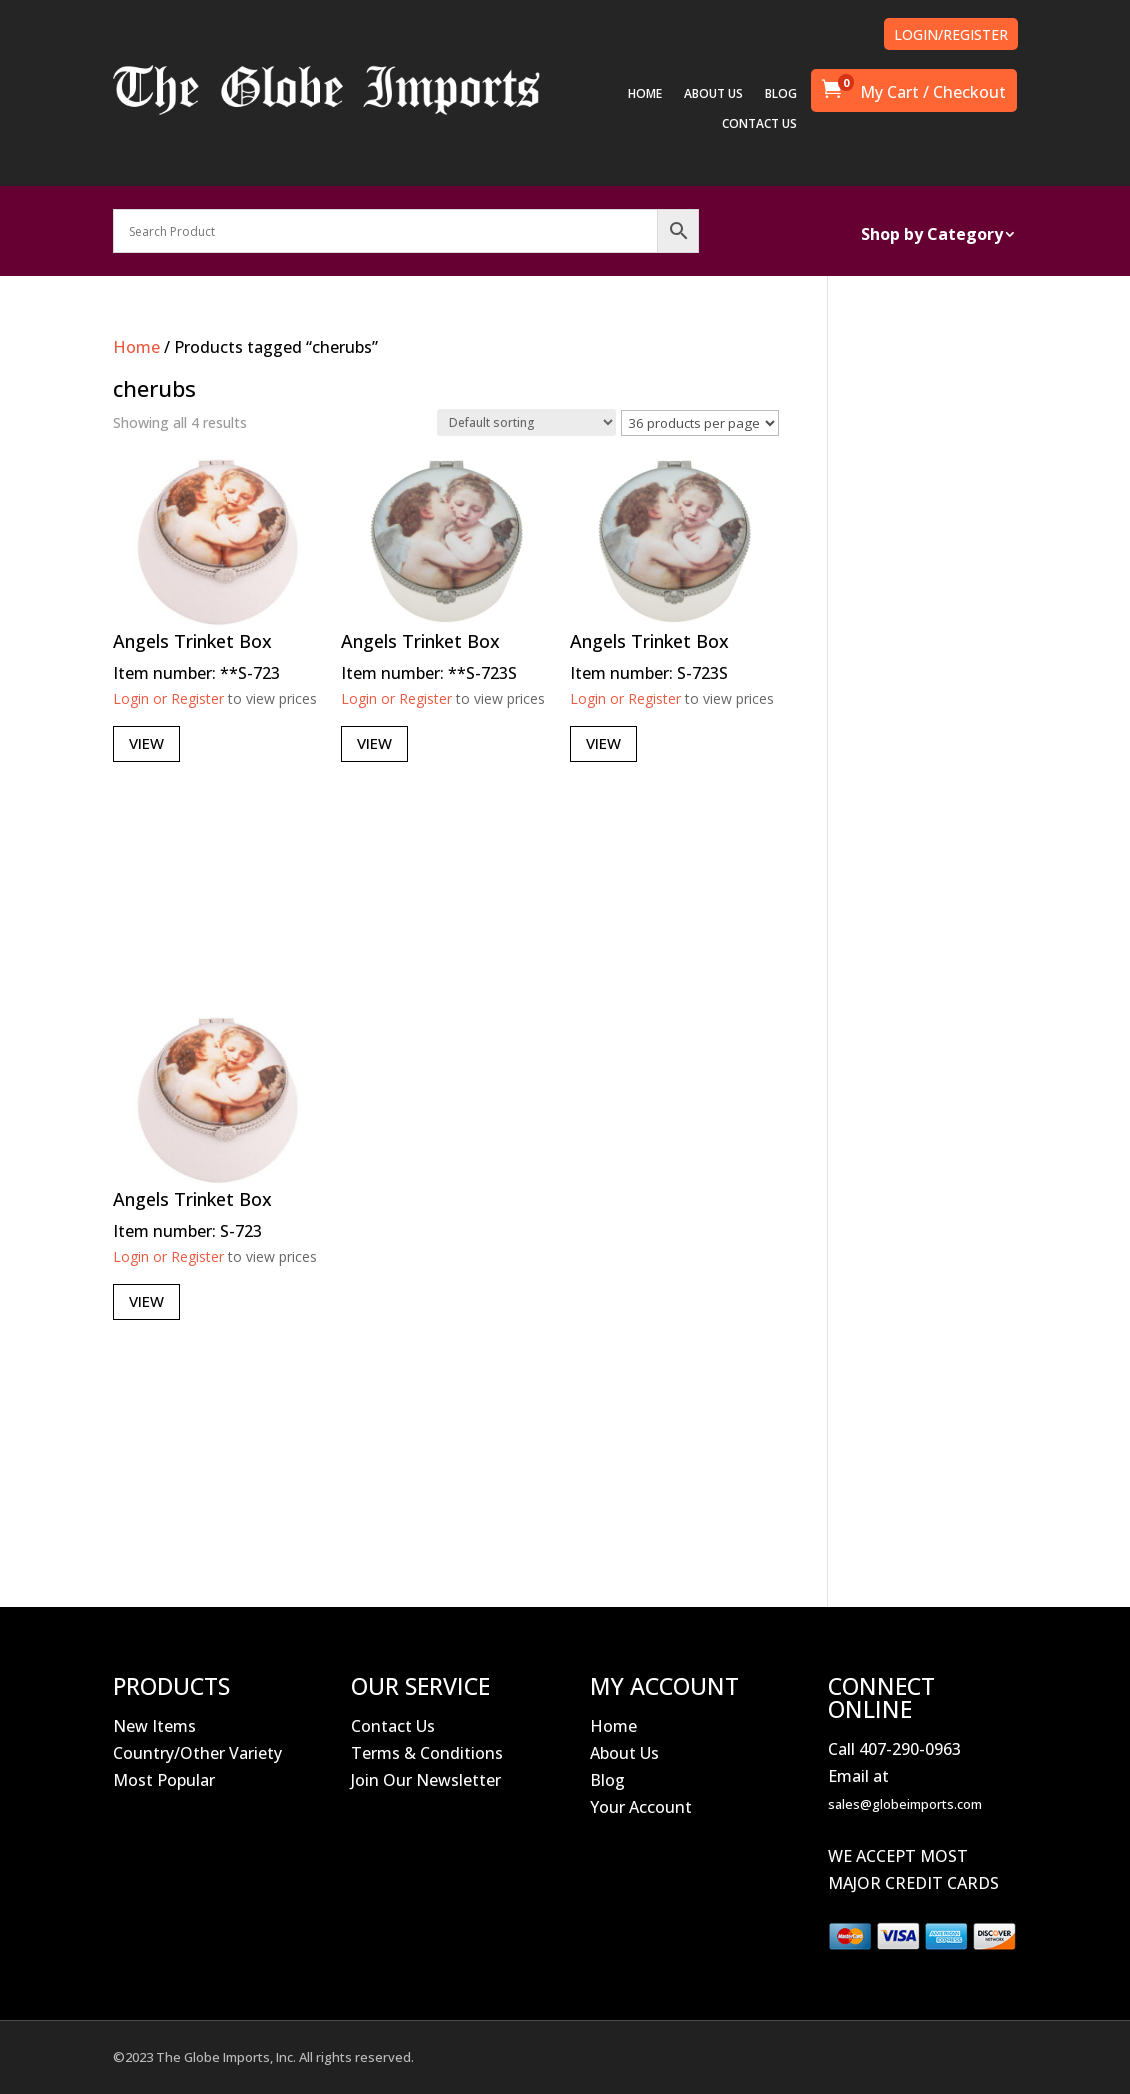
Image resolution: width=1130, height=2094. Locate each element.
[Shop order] (526, 422)
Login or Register (168, 698)
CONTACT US (759, 124)
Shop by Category (932, 236)
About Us (624, 1753)
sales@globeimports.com (905, 1804)
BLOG (781, 94)
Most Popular (164, 1780)
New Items (154, 1726)
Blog (607, 1780)
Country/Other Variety (197, 1753)
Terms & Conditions (427, 1753)
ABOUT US (713, 94)
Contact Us (393, 1726)
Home (136, 347)
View (146, 743)
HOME (645, 94)
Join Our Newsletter (426, 1780)
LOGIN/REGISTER (951, 34)
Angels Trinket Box (192, 641)
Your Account (641, 1807)
